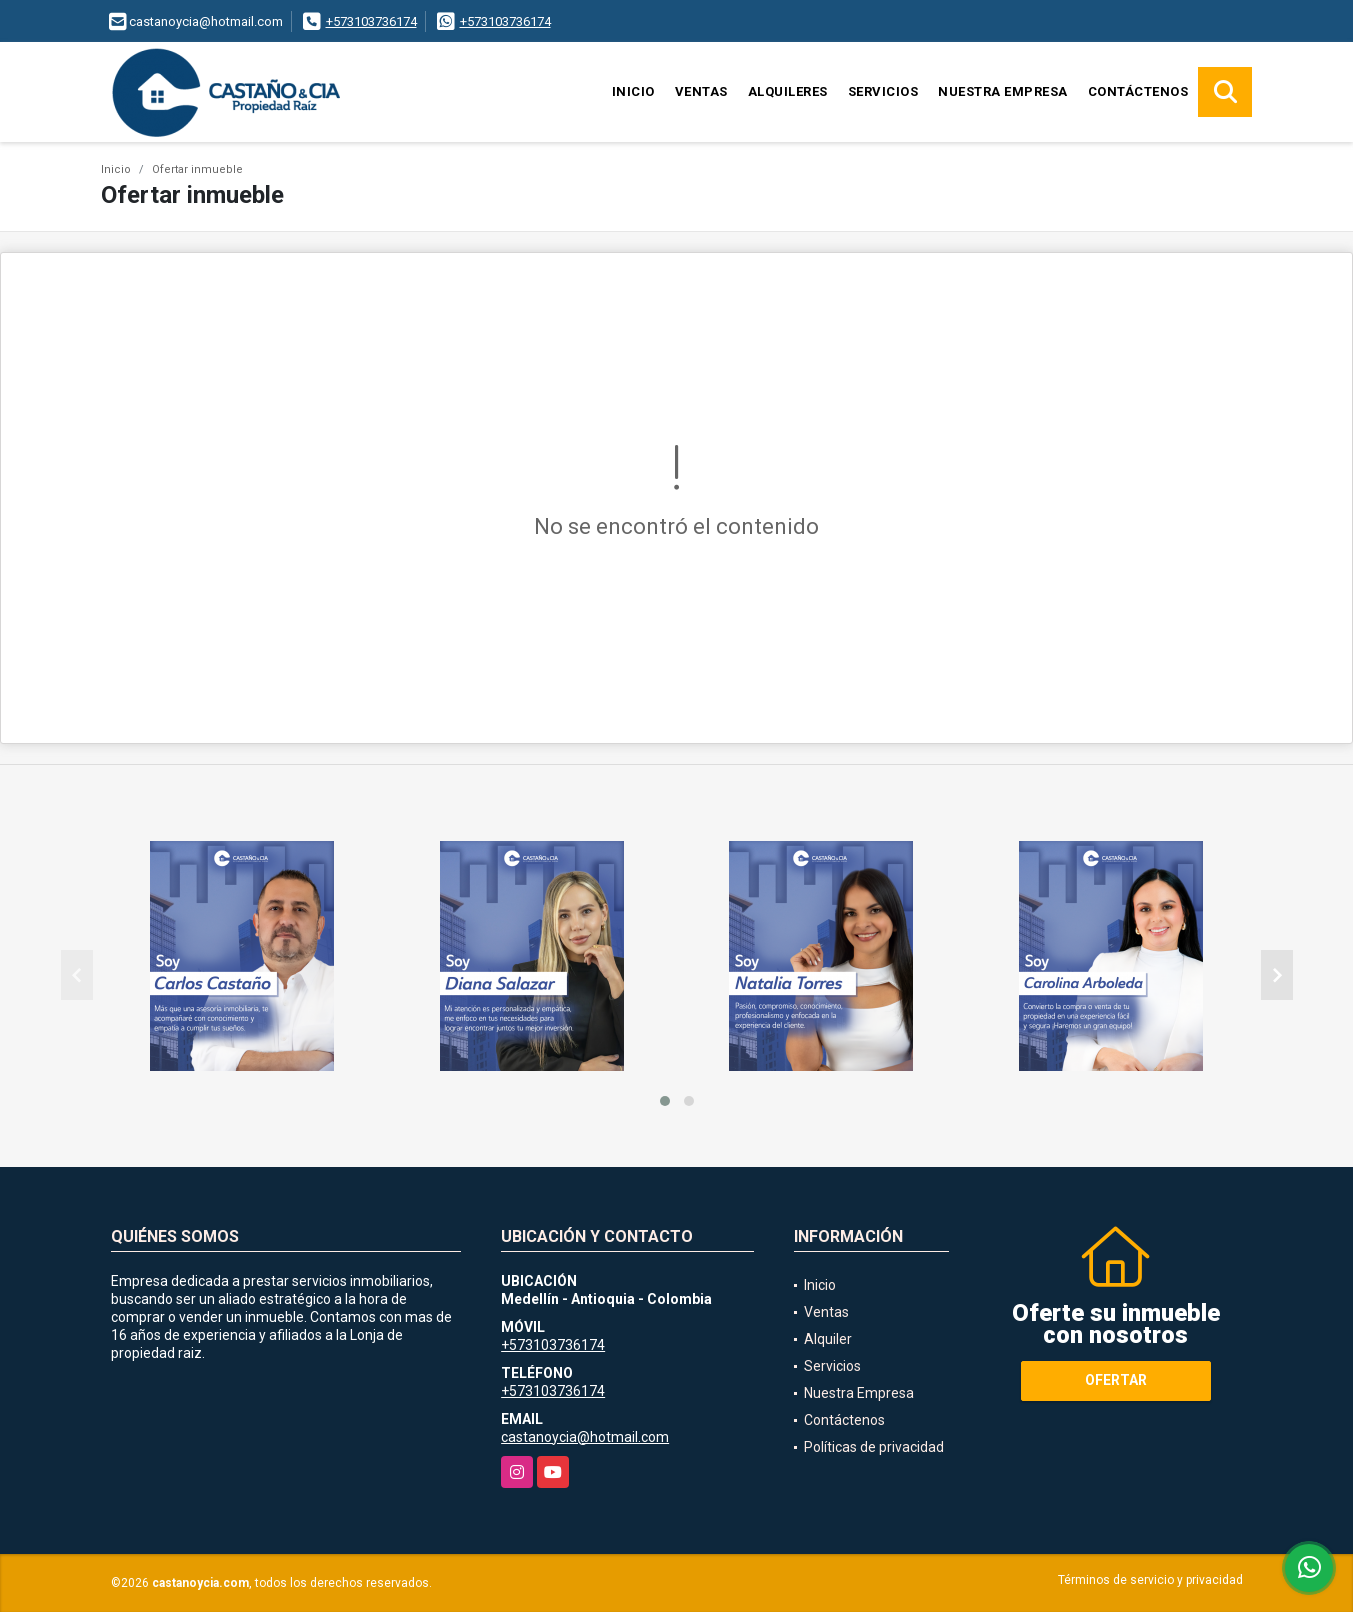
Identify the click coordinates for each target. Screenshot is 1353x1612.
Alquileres (788, 91)
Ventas (701, 91)
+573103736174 (371, 21)
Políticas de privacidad (874, 1447)
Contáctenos (1138, 91)
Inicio (633, 91)
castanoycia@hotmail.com (585, 1437)
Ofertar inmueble (197, 169)
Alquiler (828, 1339)
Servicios (883, 91)
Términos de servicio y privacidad (1150, 1580)
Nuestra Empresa (1003, 91)
